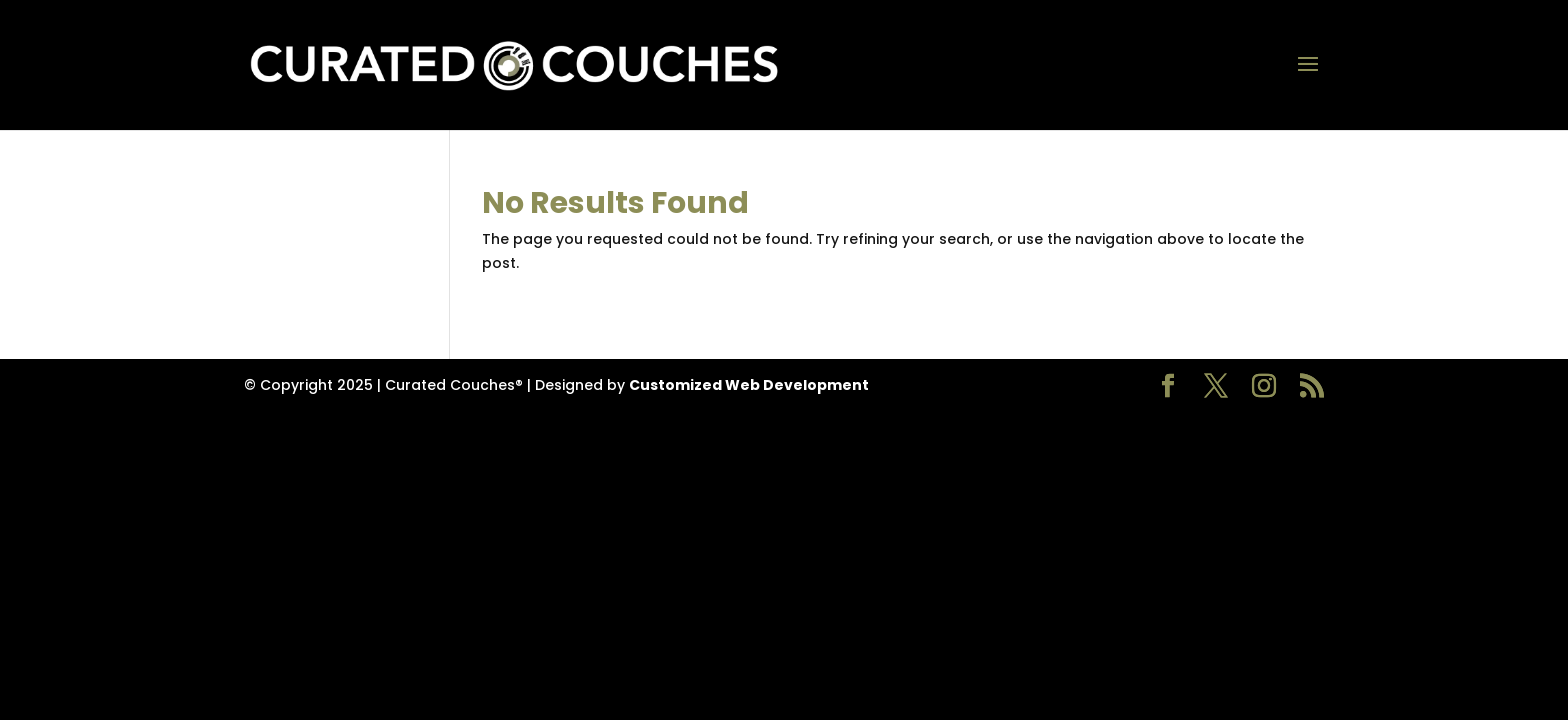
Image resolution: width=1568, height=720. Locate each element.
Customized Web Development (749, 385)
